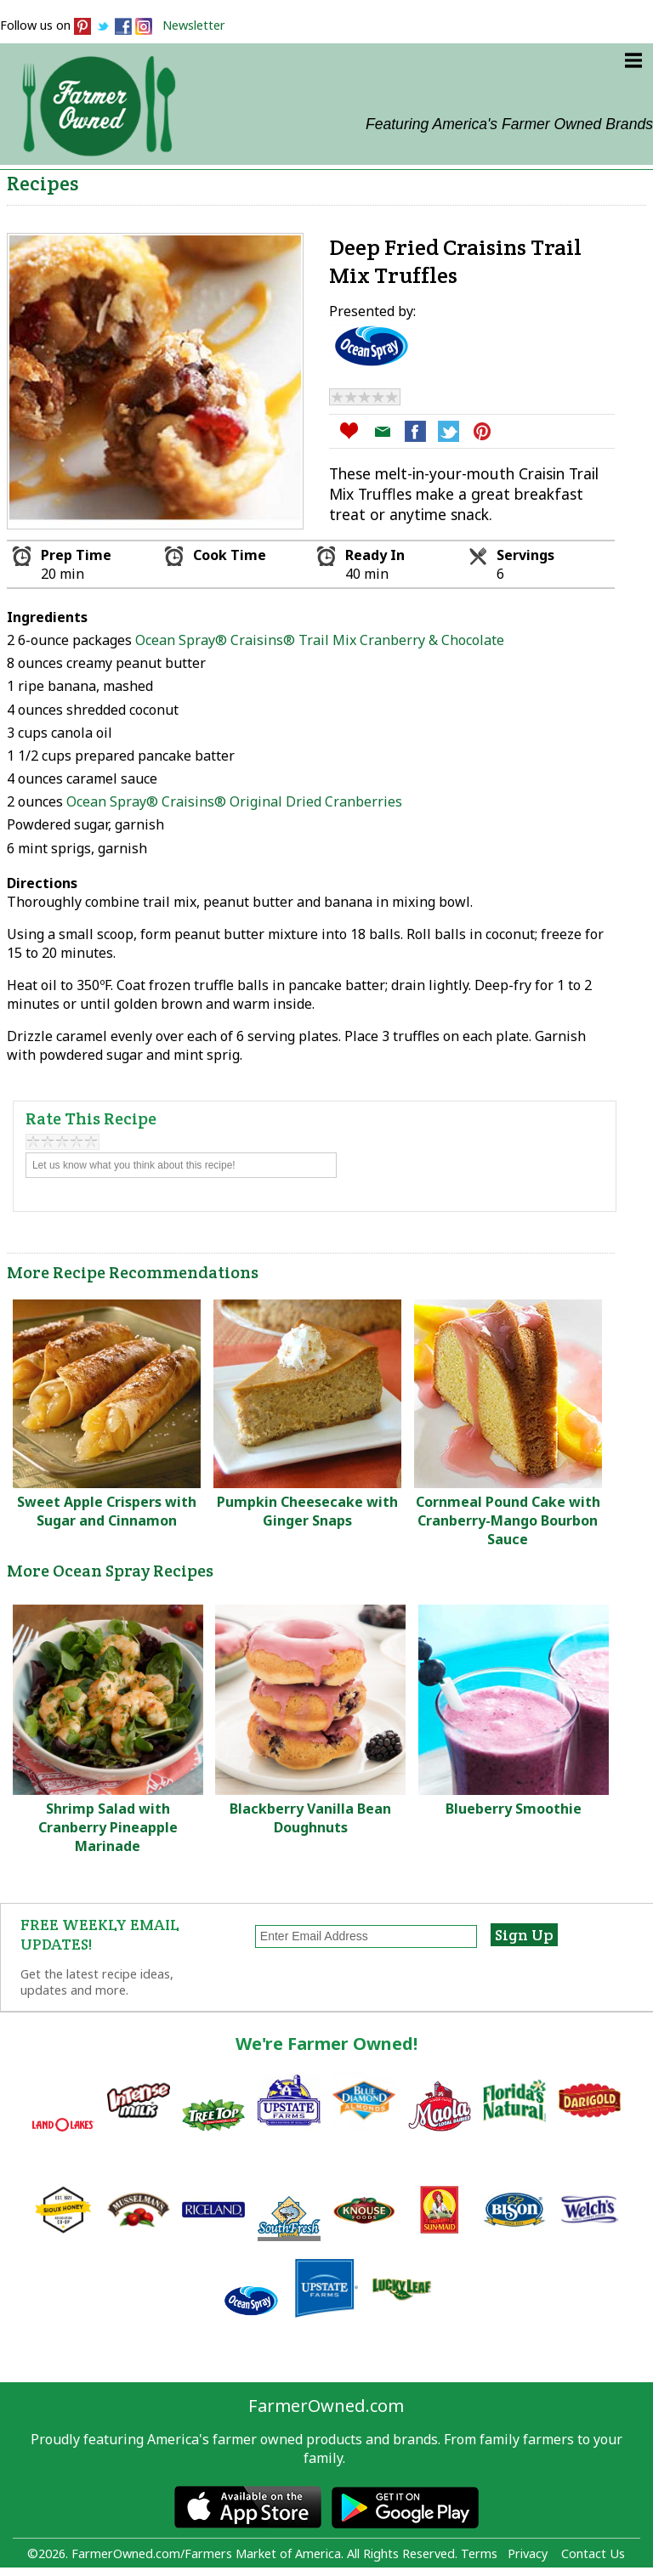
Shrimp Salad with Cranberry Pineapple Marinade (108, 1827)
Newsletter (193, 25)
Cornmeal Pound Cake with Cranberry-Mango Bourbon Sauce (508, 1520)
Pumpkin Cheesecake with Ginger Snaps (307, 1511)
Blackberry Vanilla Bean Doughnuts (310, 1818)
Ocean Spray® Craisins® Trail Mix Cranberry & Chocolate (318, 640)
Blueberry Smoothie (514, 1808)
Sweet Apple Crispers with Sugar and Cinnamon (106, 1511)
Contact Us (593, 2553)
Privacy (528, 2553)
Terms (479, 2553)
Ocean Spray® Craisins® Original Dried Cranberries (234, 801)
